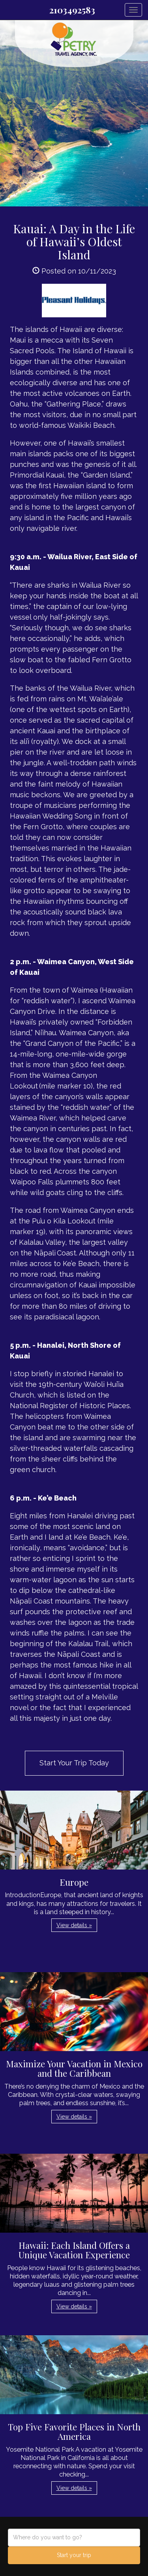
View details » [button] (74, 1925)
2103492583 (72, 10)
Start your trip (74, 2555)
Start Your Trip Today (74, 1763)
